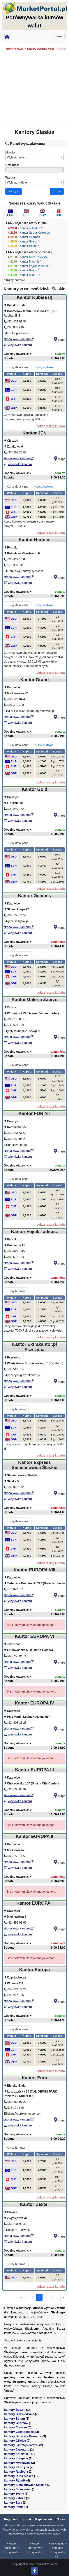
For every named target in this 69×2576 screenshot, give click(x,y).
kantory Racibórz (16, 2471)
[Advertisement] (34, 90)
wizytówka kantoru (20, 345)
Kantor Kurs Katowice (34, 257)
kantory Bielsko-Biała (19, 2414)
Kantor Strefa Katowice (35, 232)
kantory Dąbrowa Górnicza (23, 2436)
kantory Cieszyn (15, 2427)
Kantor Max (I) (29, 274)
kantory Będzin (14, 2409)
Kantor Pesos (28, 245)
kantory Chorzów (16, 2423)
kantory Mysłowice (17, 2462)
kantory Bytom (14, 2418)
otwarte (60, 353)
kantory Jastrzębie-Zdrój (21, 2445)
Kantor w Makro (30, 228)
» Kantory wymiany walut (39, 48)
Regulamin (11, 2519)
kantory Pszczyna (16, 2467)
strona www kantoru (18, 339)
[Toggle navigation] (59, 36)
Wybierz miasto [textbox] (17, 157)
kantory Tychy (14, 2493)
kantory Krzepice (16, 2458)
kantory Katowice (16, 2454)
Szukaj (56, 191)
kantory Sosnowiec (17, 2489)
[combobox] (34, 157)
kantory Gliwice (15, 2440)
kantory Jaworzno (16, 2449)
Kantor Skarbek (30, 237)
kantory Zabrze (14, 2498)
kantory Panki (14, 2507)
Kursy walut (11, 2552)
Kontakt (27, 2519)
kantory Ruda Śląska (18, 2476)
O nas (61, 2519)
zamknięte (58, 941)
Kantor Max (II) (29, 261)
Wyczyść (13, 191)
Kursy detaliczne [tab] (17, 367)
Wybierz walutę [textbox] (17, 182)
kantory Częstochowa (19, 2431)
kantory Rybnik (15, 2480)
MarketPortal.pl (14, 48)
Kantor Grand (28, 241)
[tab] (10, 213)
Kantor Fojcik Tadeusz (34, 266)
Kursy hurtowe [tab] (44, 367)
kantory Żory (13, 2502)
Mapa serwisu (44, 2519)
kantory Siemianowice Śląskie (25, 2484)
